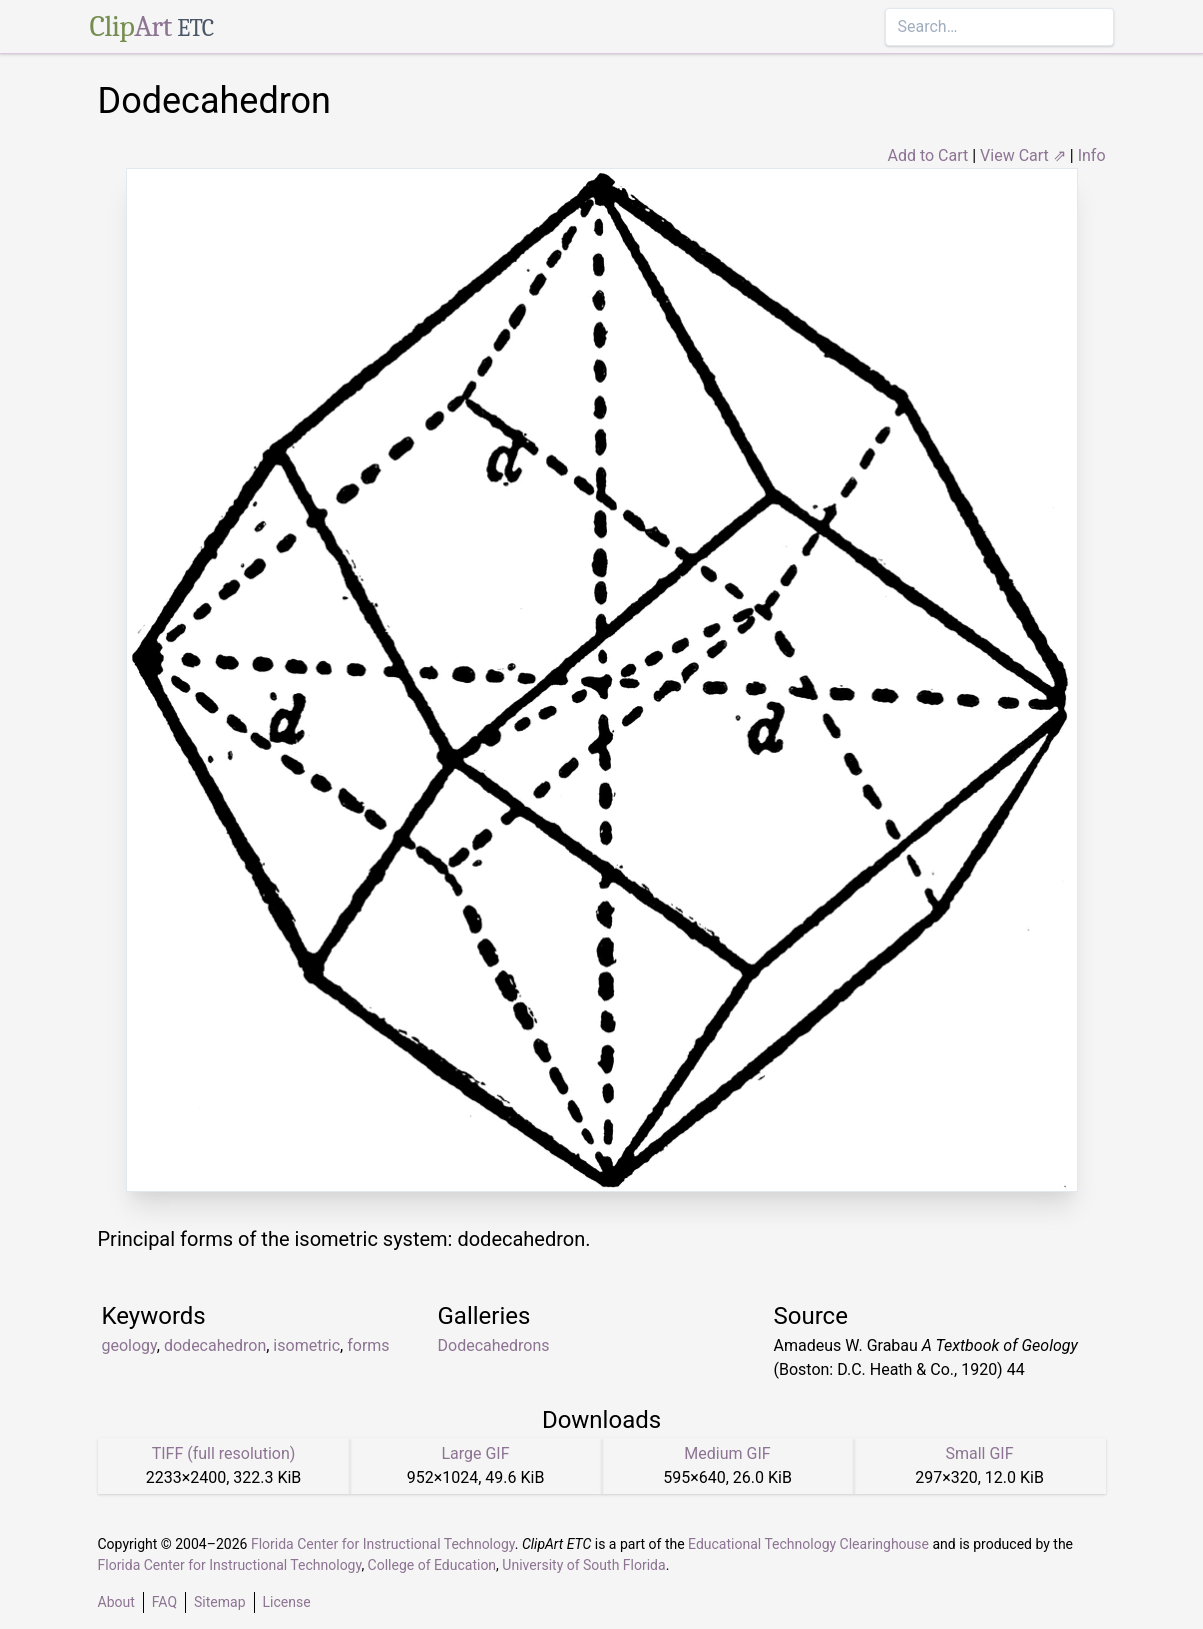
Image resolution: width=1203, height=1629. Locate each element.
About (116, 1602)
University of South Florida (583, 1565)
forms (368, 1345)
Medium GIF (727, 1453)
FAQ (164, 1602)
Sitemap (219, 1602)
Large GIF (475, 1453)
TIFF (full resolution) (224, 1453)
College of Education (432, 1565)
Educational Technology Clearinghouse (808, 1544)
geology (129, 1345)
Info (1092, 155)
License (287, 1602)
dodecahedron (215, 1345)
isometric (306, 1345)
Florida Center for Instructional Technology (383, 1544)
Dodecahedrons (494, 1345)
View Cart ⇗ (1023, 155)
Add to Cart (927, 155)
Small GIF (979, 1453)
